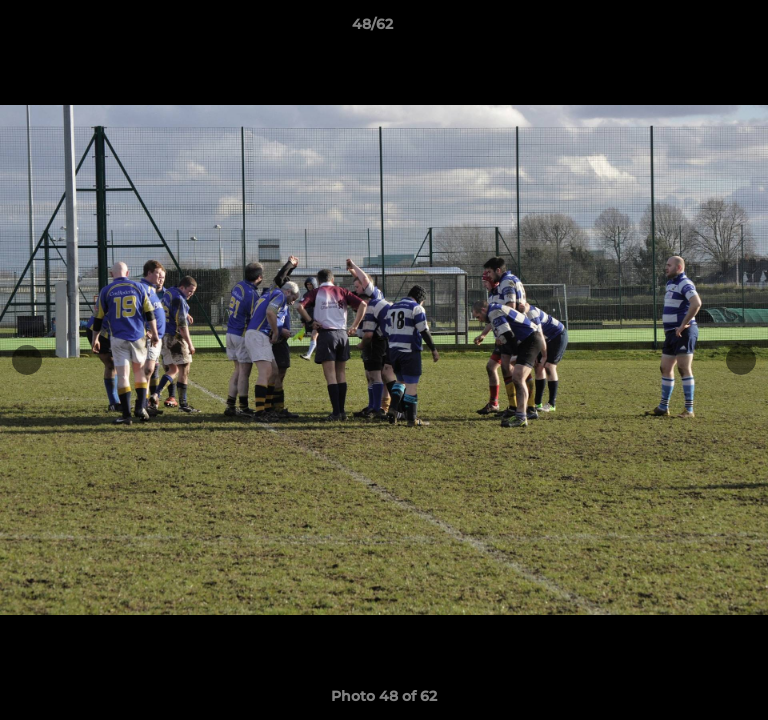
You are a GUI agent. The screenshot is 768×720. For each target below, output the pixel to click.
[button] (696, 29)
